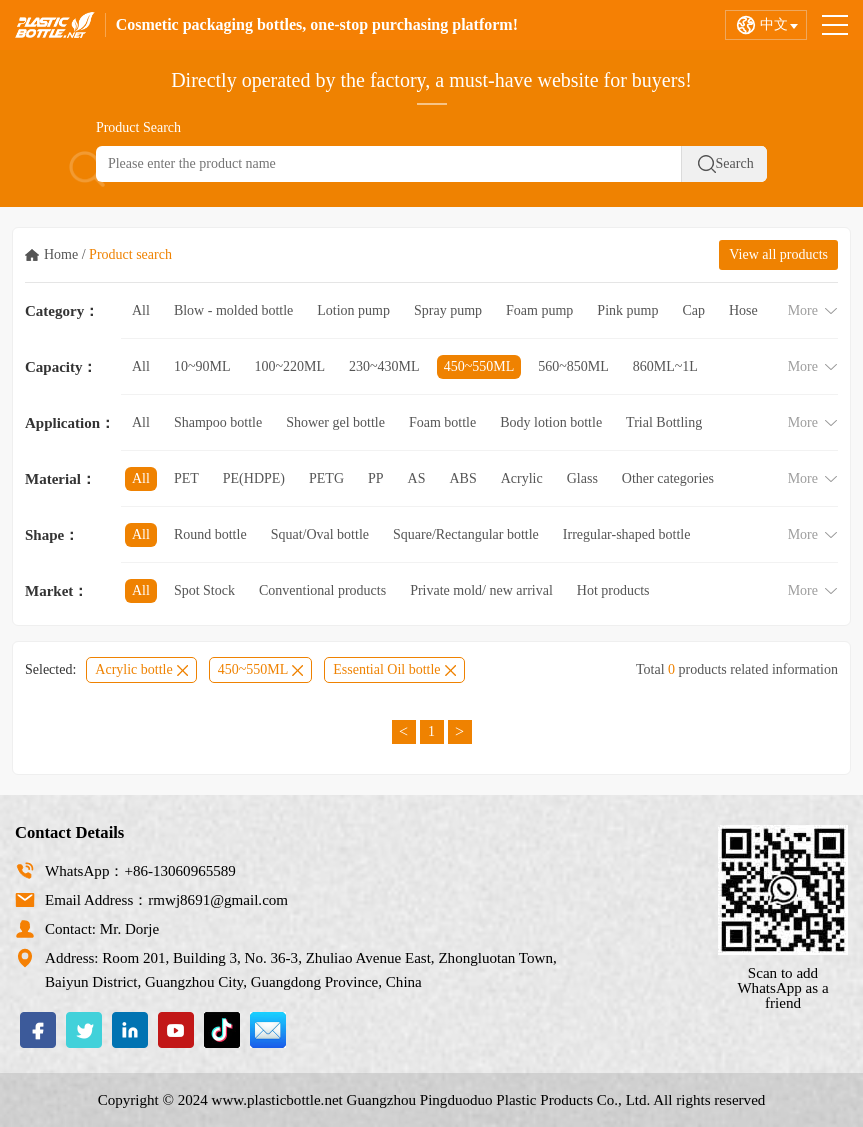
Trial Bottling (664, 422)
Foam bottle (442, 422)
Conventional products (322, 590)
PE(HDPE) (254, 478)
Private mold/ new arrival (481, 590)
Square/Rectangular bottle (466, 534)
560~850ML (573, 366)
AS (417, 478)
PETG (326, 478)
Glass (582, 478)
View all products (778, 254)
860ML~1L (665, 366)
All (141, 310)
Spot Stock (204, 590)
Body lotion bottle (551, 422)
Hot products (613, 590)
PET (186, 478)
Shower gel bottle (335, 422)
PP (376, 478)
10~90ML (202, 366)
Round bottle (210, 534)
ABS (463, 478)
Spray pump (448, 310)
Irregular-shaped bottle (627, 534)
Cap (693, 310)
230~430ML (384, 366)
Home (61, 254)
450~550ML (479, 366)
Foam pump (539, 310)
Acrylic (522, 478)
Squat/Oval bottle (320, 534)
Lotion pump (353, 310)
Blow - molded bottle (233, 310)
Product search (130, 254)
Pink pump (627, 310)
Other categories (668, 478)
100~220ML (289, 366)
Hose (743, 310)
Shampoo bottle (218, 422)
